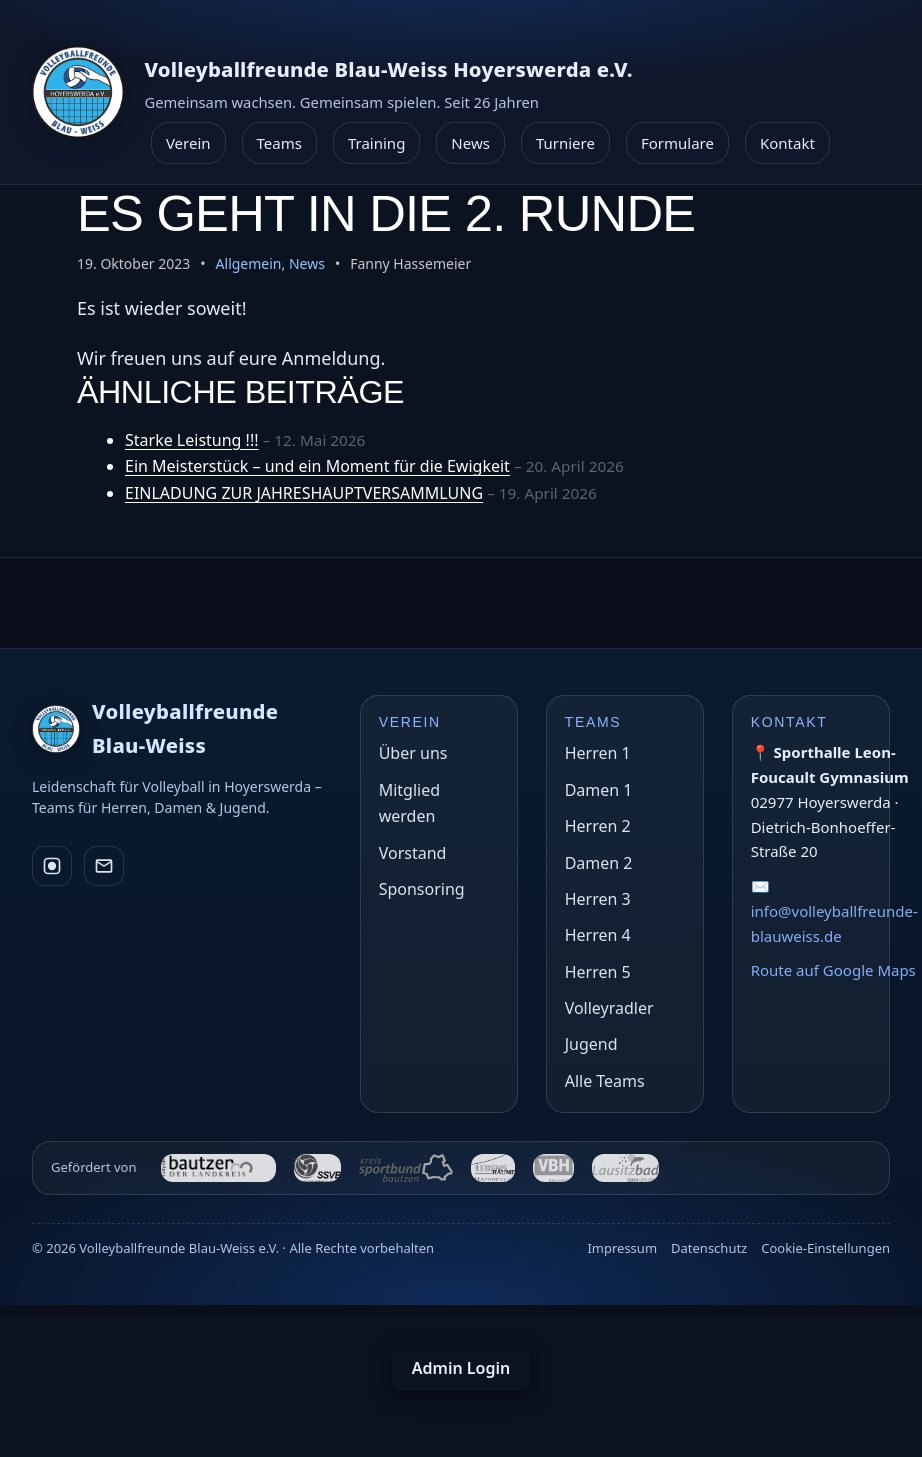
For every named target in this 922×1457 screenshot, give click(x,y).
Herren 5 (598, 972)
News (470, 143)
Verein (188, 143)
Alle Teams (605, 1081)
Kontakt (787, 143)
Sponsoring (422, 889)
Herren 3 (598, 899)
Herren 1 (598, 753)
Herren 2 (598, 826)
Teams (279, 143)
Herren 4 (598, 935)
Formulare (677, 143)
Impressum (622, 1248)
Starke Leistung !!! (192, 440)
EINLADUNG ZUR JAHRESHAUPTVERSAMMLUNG (304, 493)
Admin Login (461, 1368)
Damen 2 (599, 863)
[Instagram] (52, 866)
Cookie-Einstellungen (825, 1248)
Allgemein (249, 263)
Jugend (591, 1044)
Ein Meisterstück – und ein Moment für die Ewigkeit (317, 466)
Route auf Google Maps (833, 970)
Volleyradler (609, 1008)
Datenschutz (709, 1248)
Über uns (413, 753)
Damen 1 (599, 790)
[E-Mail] (104, 866)
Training (376, 143)
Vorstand (413, 853)
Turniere (565, 143)
